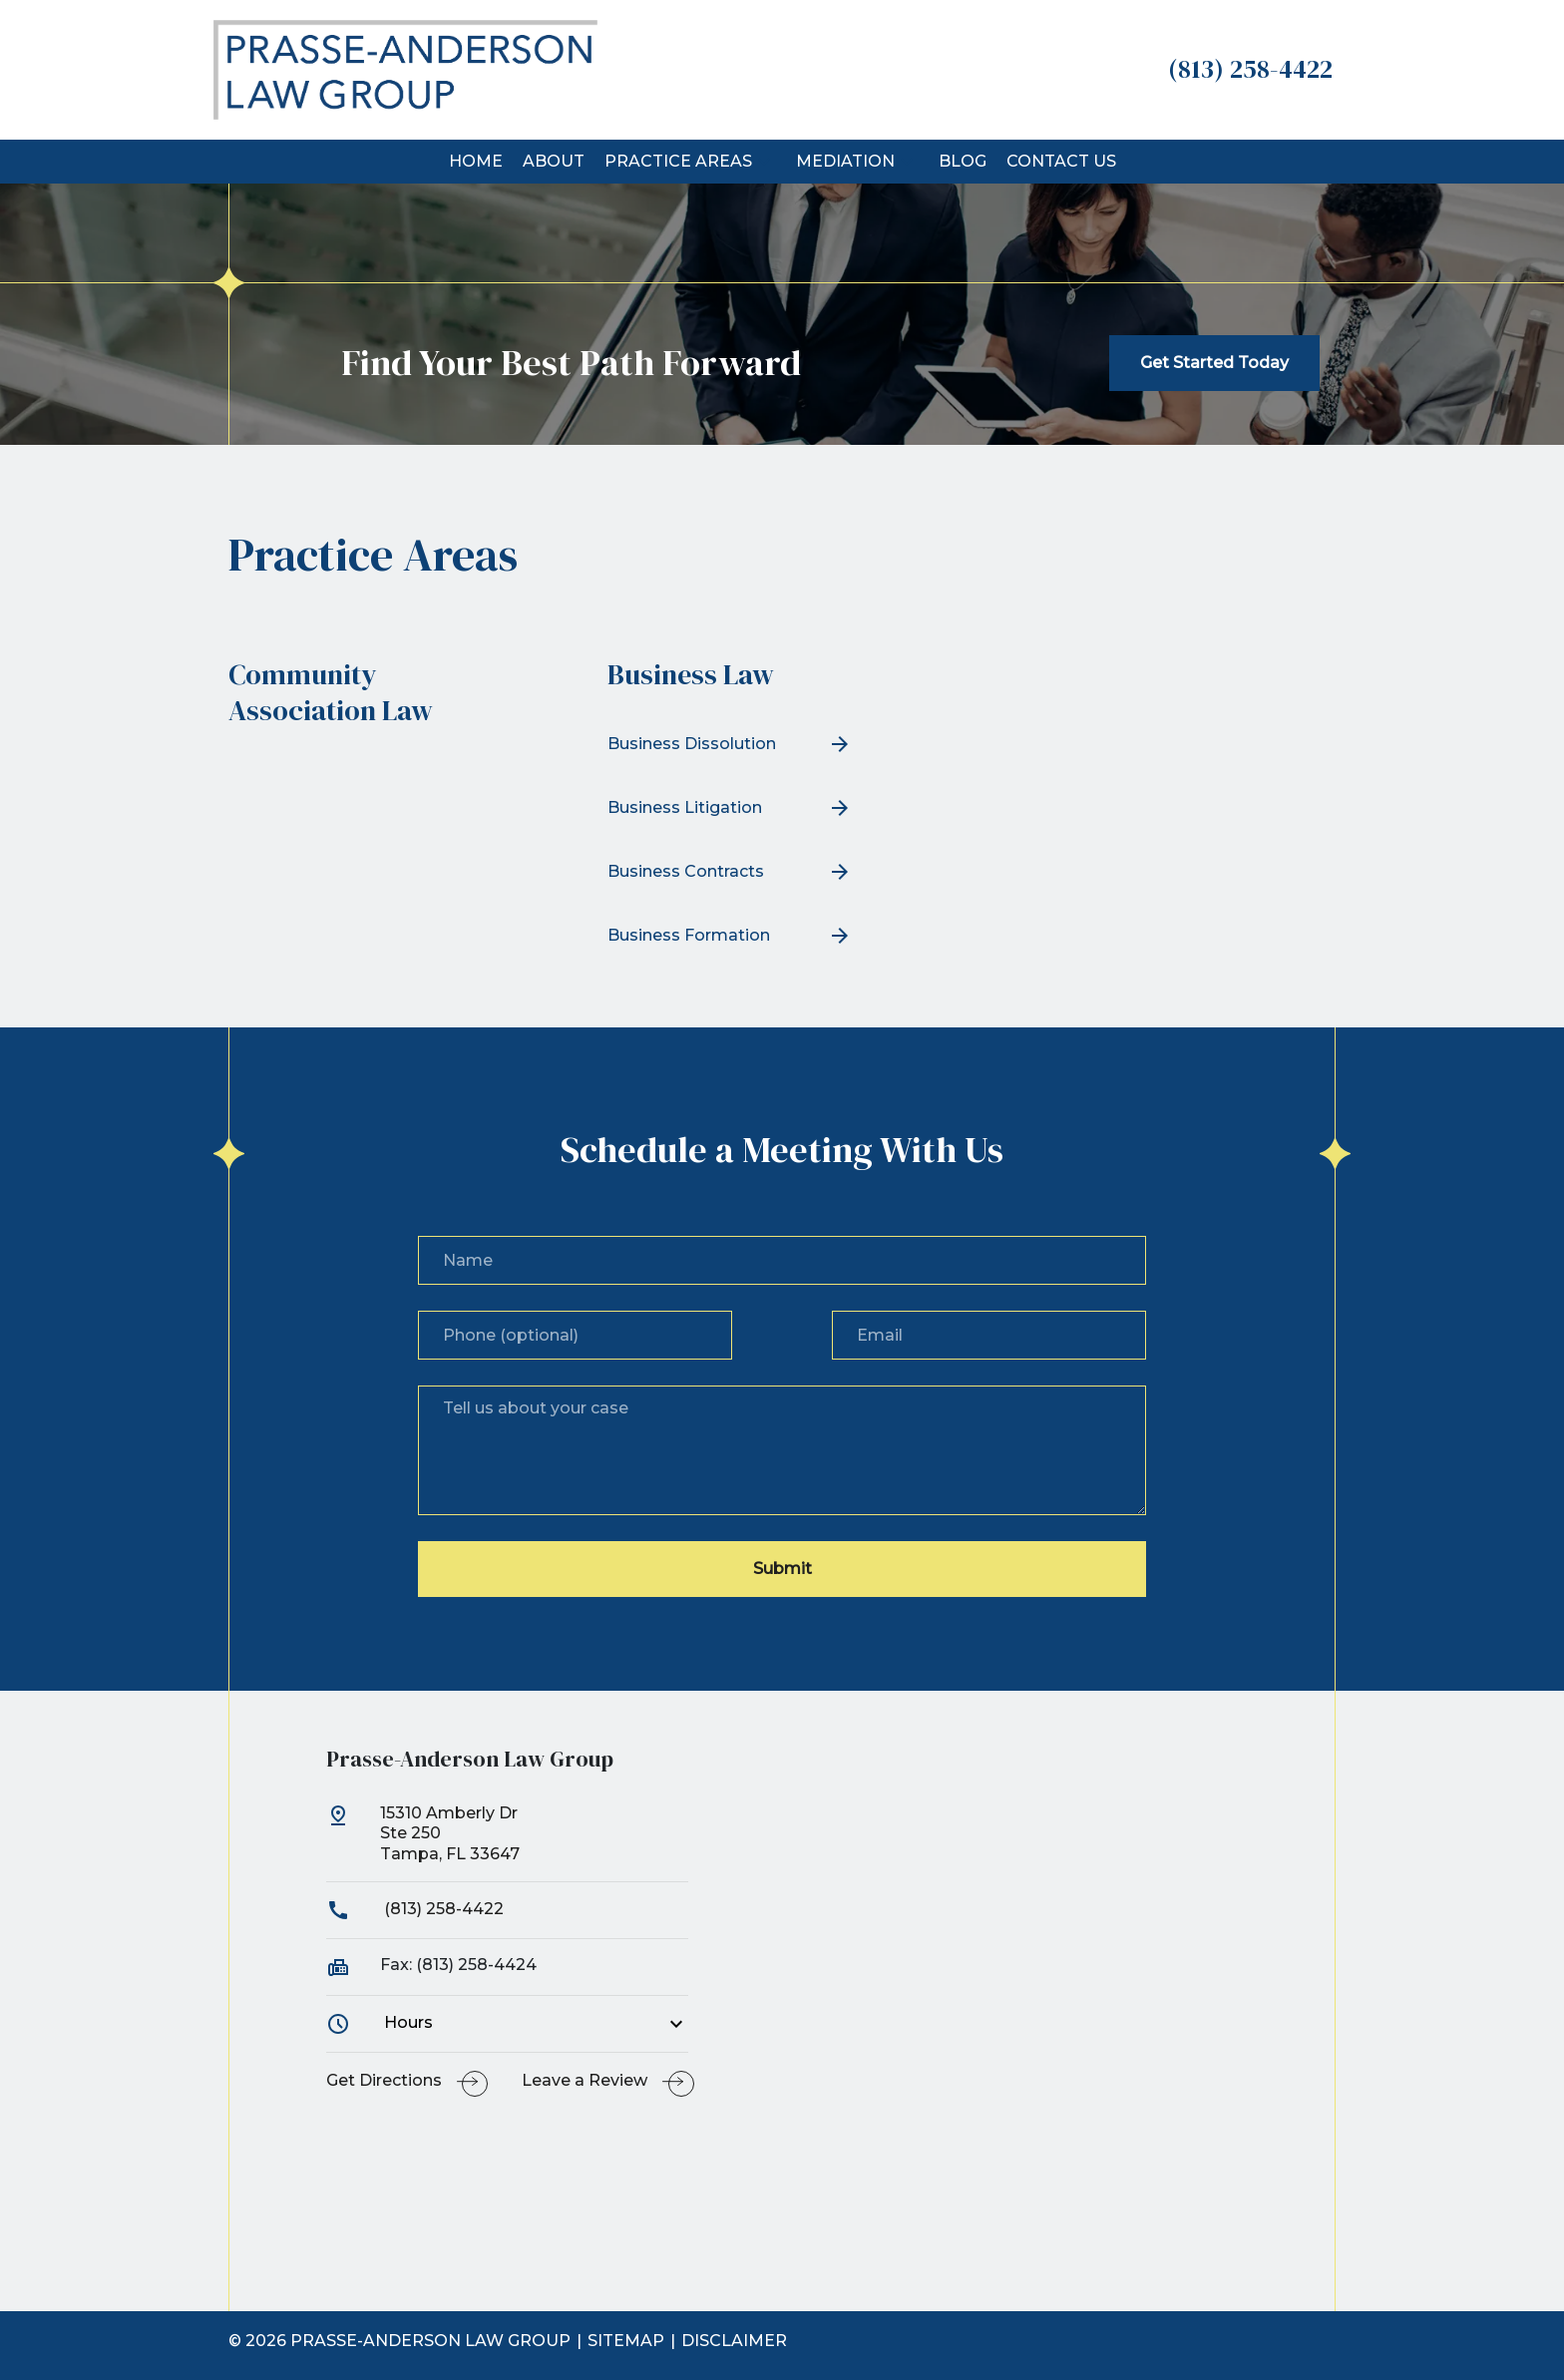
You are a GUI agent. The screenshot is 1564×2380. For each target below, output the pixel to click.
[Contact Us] (1061, 162)
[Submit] (782, 1569)
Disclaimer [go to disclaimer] (734, 2340)
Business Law (690, 674)
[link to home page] (405, 68)
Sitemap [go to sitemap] (625, 2340)
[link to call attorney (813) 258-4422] (1250, 69)
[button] (764, 162)
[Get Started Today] (1214, 363)
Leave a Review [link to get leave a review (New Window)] (584, 2080)
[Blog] (962, 162)
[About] (554, 162)
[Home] (476, 162)
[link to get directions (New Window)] (507, 1842)
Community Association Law (330, 692)
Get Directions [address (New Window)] (384, 2080)
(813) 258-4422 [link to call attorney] (415, 1908)
